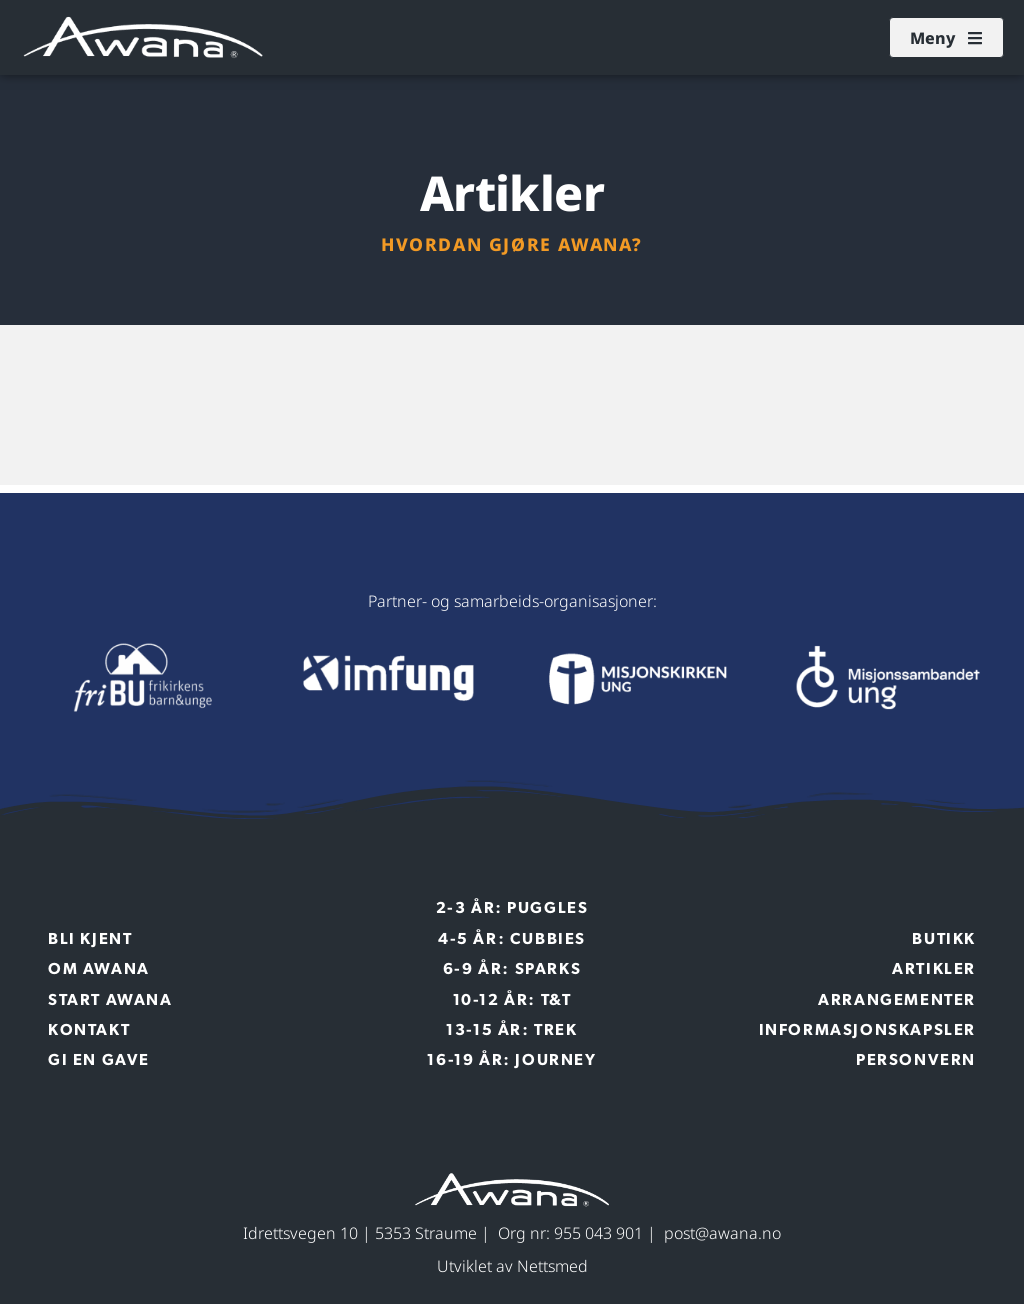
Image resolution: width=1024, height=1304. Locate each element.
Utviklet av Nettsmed (512, 1266)
